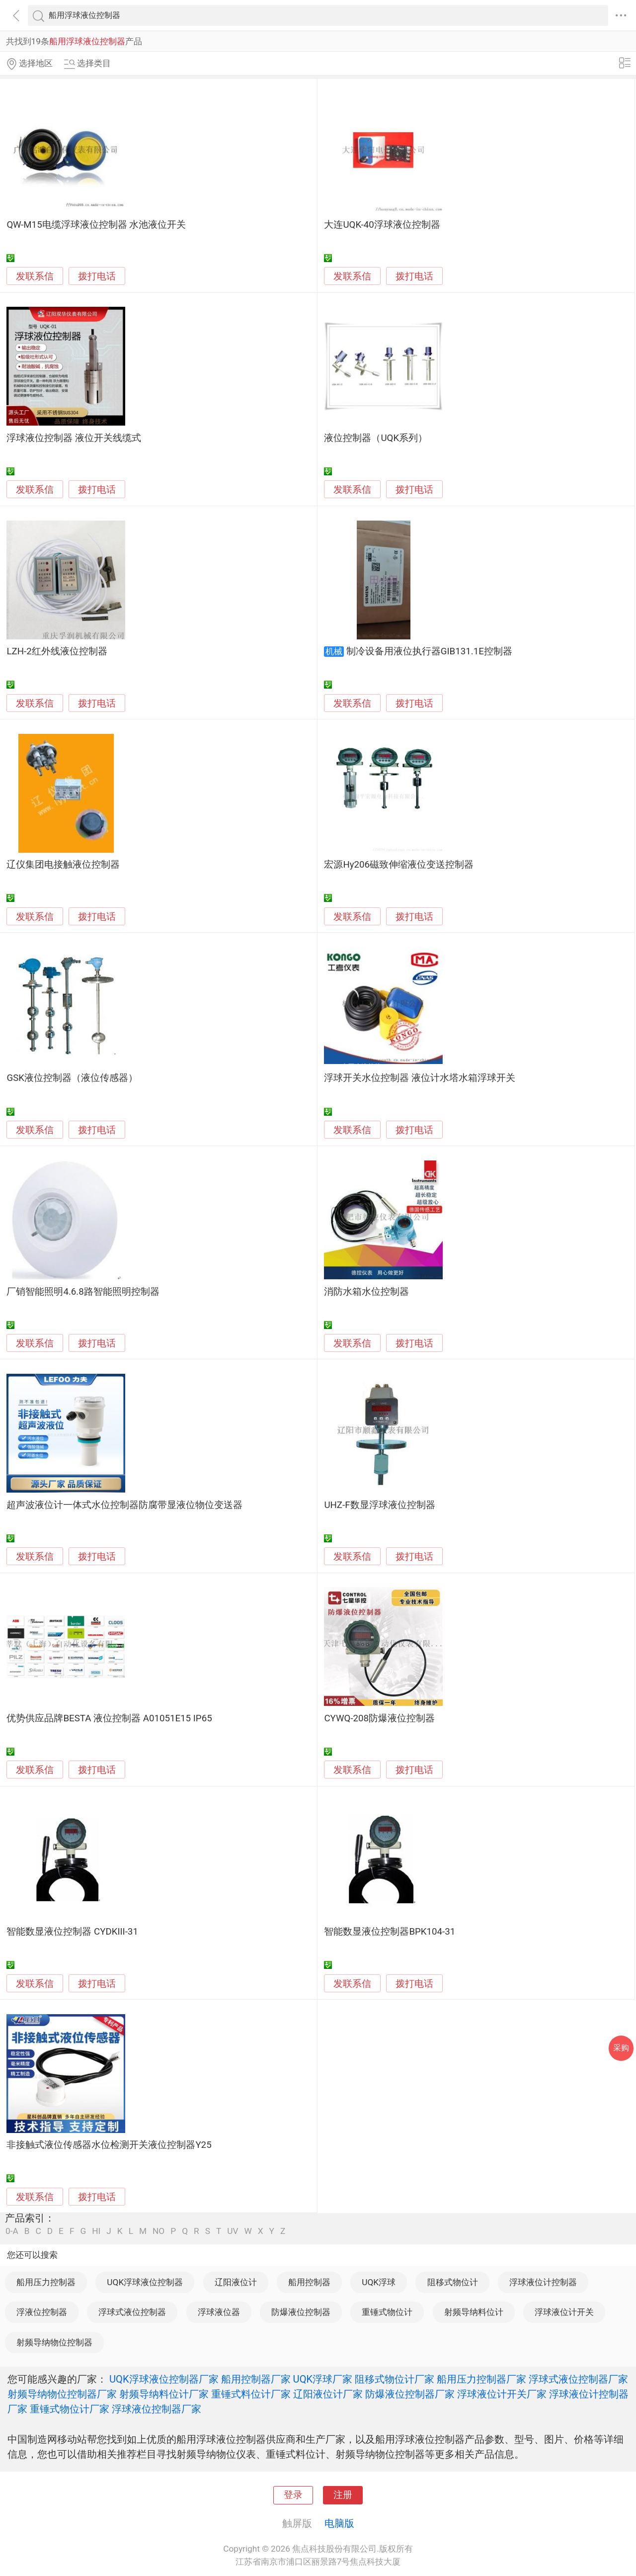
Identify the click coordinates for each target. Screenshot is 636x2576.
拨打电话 (97, 276)
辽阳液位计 (236, 2282)
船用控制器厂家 (256, 2379)
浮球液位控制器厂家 (156, 2409)
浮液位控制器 (41, 2312)
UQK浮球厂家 (323, 2379)
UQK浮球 (379, 2282)
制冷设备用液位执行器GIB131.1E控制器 (429, 651)
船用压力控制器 (46, 2282)
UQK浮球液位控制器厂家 (164, 2379)
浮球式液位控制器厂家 (578, 2379)
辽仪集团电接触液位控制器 (63, 864)
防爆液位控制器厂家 (410, 2394)
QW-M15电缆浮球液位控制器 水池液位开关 (96, 224)
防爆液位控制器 (300, 2312)
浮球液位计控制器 (543, 2282)
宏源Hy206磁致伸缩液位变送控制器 (399, 864)
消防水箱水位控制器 (366, 1291)
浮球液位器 (219, 2312)
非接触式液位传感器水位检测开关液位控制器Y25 (108, 2144)
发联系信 (35, 276)
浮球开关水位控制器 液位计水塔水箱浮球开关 (419, 1077)
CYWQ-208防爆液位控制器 (379, 1718)
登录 (293, 2494)
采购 (621, 2047)
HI (96, 2231)
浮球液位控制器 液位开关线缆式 (73, 438)
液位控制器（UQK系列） (375, 438)
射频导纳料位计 (473, 2312)
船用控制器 (309, 2282)
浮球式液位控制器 (132, 2312)
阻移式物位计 (452, 2282)
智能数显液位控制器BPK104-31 (389, 1931)
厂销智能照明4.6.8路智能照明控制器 (82, 1291)
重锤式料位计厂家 (251, 2394)
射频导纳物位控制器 (54, 2342)
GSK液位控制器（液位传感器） (72, 1077)
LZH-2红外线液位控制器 (56, 651)
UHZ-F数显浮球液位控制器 (379, 1505)
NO (158, 2231)
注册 (342, 2494)
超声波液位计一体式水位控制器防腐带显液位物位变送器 (124, 1505)
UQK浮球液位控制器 (145, 2282)
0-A (11, 2231)
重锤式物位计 (387, 2312)
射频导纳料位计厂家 (164, 2394)
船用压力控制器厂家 (481, 2379)
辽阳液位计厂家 (328, 2394)
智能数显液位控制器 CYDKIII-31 (72, 1931)
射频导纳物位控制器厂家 (62, 2394)
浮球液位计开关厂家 (502, 2394)
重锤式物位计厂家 (69, 2409)
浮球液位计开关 (564, 2312)
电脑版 (339, 2523)
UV (232, 2231)
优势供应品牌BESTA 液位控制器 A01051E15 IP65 (109, 1718)
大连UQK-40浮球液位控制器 (382, 224)
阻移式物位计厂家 (394, 2379)
